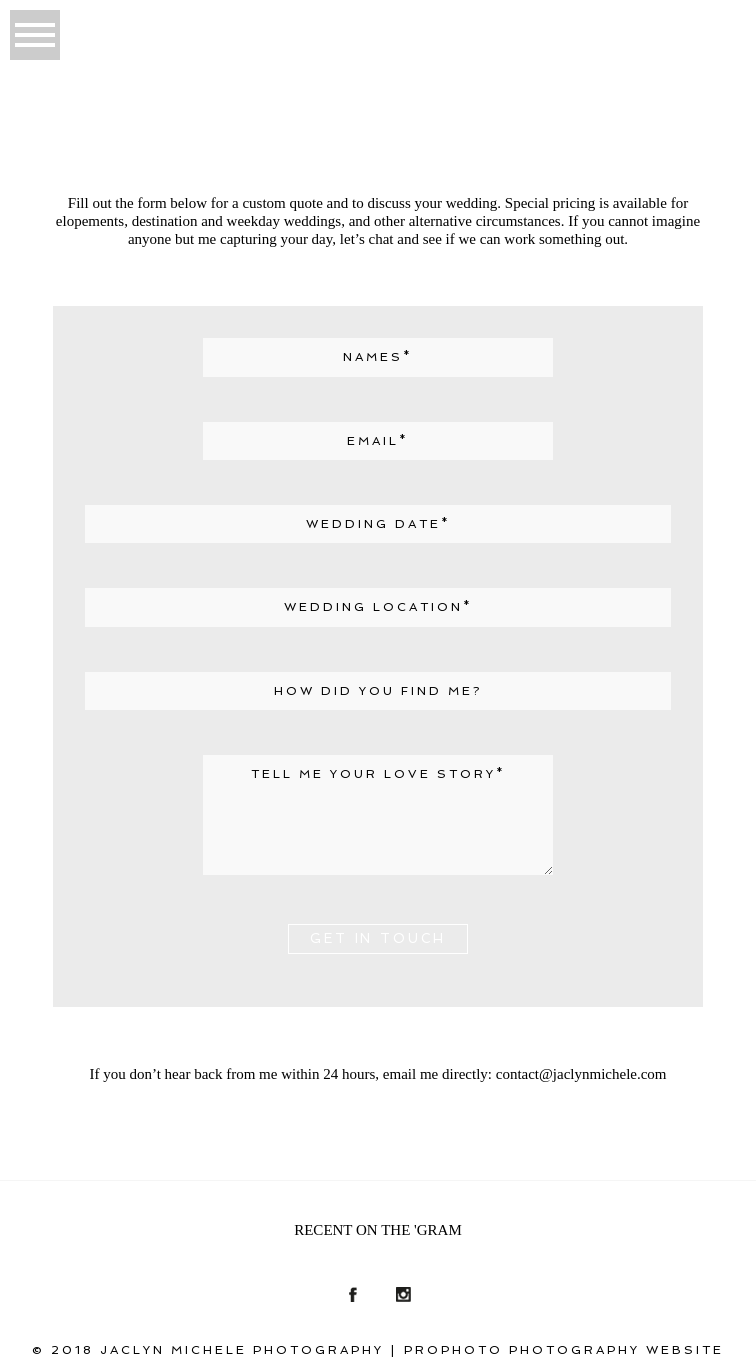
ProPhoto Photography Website (564, 1350)
